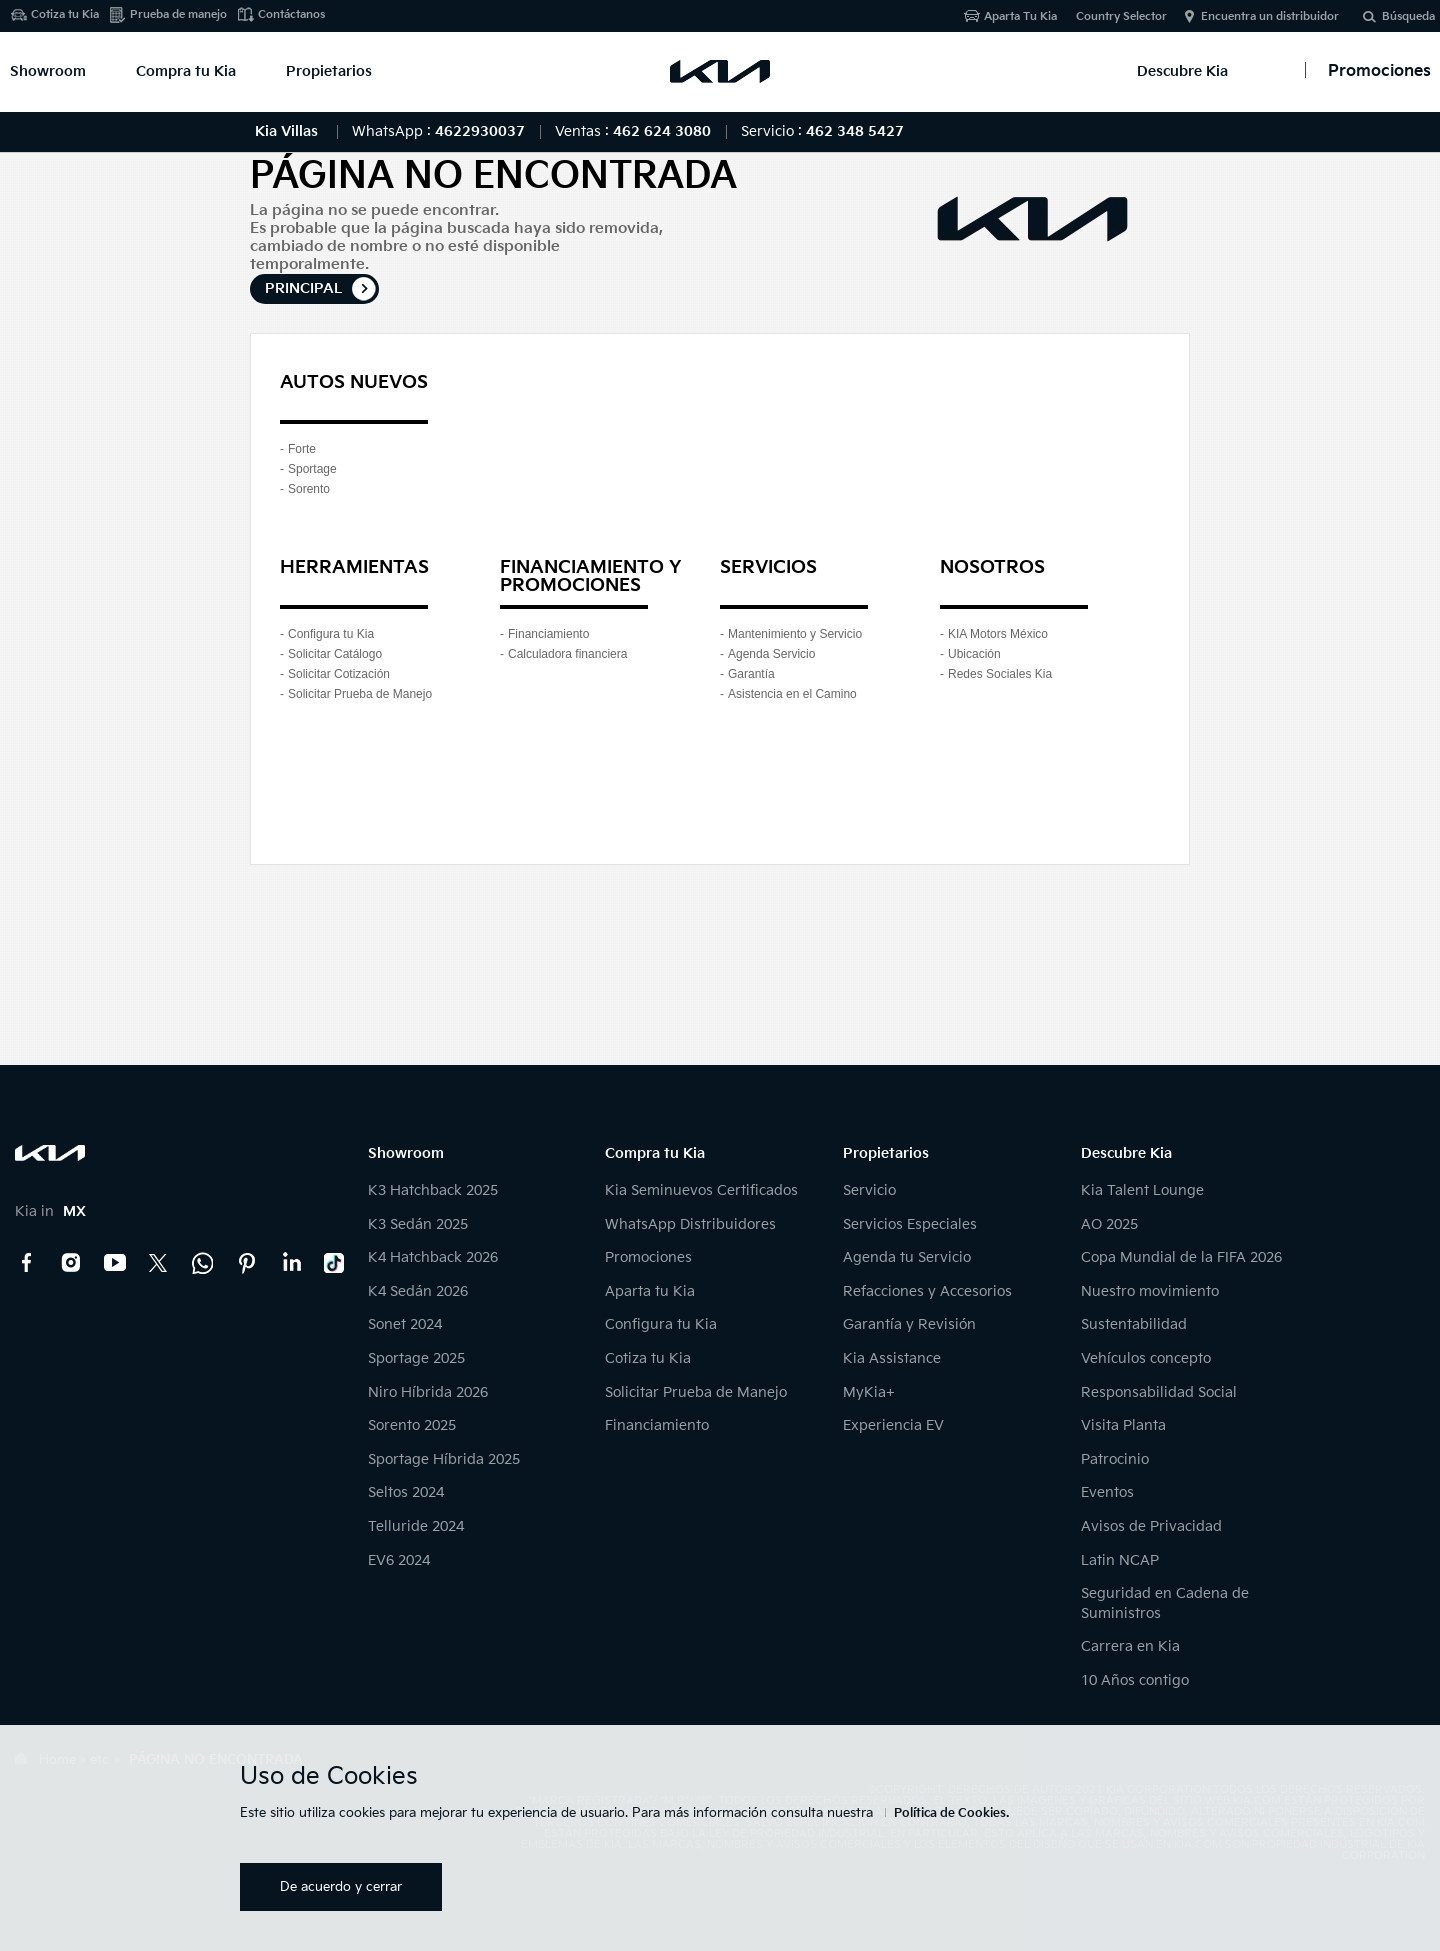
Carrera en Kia (1130, 1646)
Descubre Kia (1182, 71)
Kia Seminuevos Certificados (701, 1190)
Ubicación (974, 654)
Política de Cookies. (951, 1813)
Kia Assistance (892, 1358)
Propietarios (329, 71)
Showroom (48, 71)
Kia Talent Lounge (1142, 1190)
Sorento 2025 (412, 1425)
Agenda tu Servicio (907, 1257)
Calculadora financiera (567, 654)
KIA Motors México (998, 634)
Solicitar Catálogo (335, 654)
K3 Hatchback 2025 (433, 1190)
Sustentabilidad (1134, 1324)
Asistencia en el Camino (792, 694)
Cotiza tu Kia (65, 14)
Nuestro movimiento (1150, 1291)
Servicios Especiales (910, 1224)
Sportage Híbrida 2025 (444, 1459)
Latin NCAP (1120, 1560)
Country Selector (1121, 16)
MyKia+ (869, 1392)
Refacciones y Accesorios (927, 1291)
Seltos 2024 (406, 1492)
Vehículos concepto (1146, 1358)
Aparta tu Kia (650, 1291)
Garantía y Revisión (909, 1324)
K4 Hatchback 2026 (433, 1257)
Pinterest (247, 1263)
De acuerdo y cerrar (341, 1887)
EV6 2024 (399, 1560)
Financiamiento (548, 634)
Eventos (1107, 1492)
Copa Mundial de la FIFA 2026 (1181, 1257)
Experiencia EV (893, 1425)
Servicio (869, 1190)
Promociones (648, 1257)
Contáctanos (291, 14)
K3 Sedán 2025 (418, 1224)
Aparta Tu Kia (1020, 16)
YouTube (115, 1263)
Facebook (27, 1263)
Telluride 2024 (416, 1526)
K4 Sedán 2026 (418, 1291)
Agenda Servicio (771, 654)
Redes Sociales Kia (1000, 674)
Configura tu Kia (331, 634)
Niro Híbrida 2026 (428, 1392)
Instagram (71, 1263)
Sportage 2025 (416, 1358)
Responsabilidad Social (1159, 1392)
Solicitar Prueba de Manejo (360, 694)
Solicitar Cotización (339, 674)
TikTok (335, 1263)
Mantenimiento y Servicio (795, 634)
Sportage (312, 469)
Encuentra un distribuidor (1270, 16)
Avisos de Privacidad (1151, 1526)
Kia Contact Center (203, 1263)
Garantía (751, 674)
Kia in (50, 1211)
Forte (302, 449)
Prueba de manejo (178, 14)
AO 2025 (1109, 1224)
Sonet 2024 (405, 1324)
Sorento (309, 489)
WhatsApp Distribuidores (690, 1224)
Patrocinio (1115, 1459)
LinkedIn (291, 1263)
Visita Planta (1123, 1425)
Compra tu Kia (186, 71)
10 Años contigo (1135, 1680)
